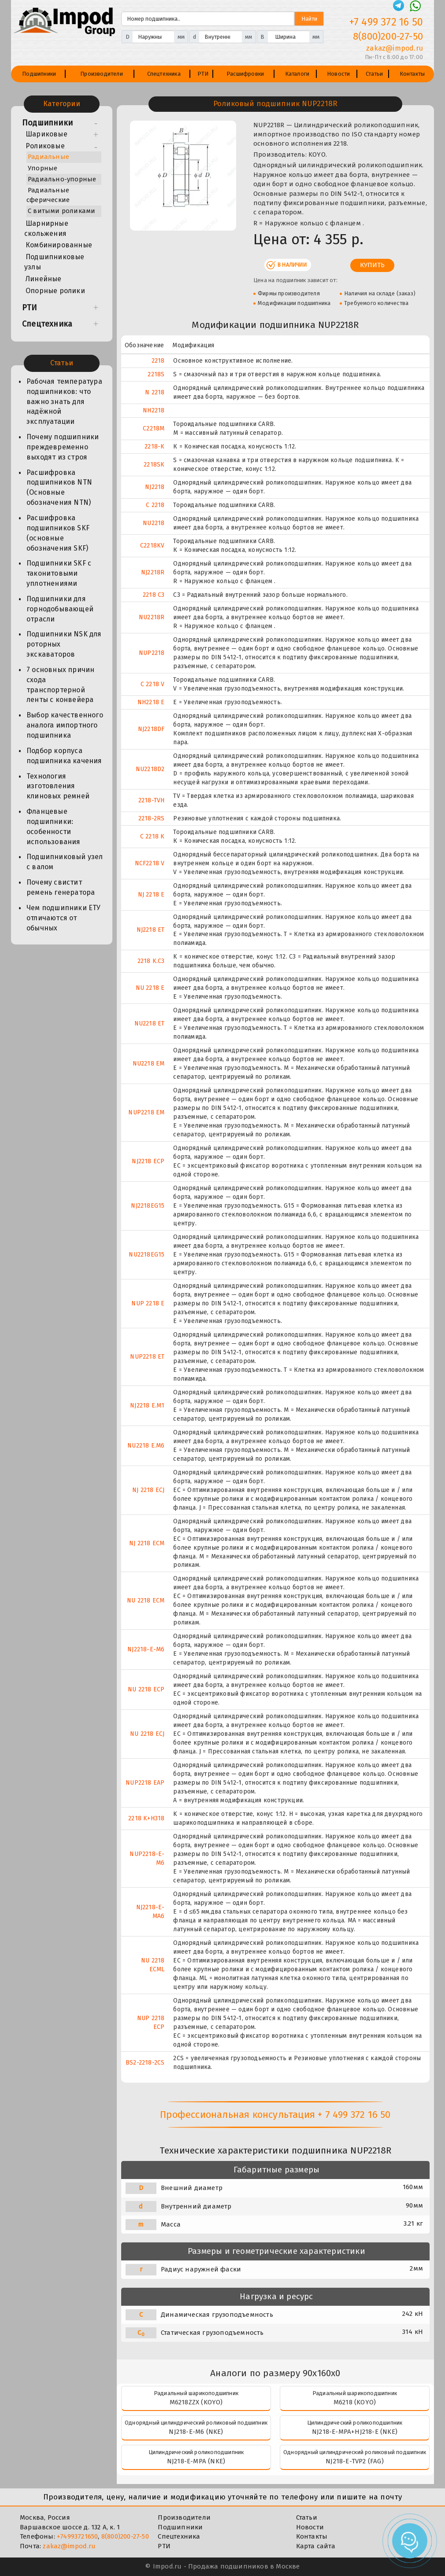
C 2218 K (152, 836)
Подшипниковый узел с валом (64, 862)
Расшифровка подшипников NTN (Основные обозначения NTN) (59, 487)
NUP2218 (151, 653)
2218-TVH (151, 800)
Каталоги (297, 73)
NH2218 (153, 410)
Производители (101, 73)
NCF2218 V (150, 863)
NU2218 (153, 523)
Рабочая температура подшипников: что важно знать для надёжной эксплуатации (64, 401)
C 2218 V (153, 684)
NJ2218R (152, 572)
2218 (158, 360)
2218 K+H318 (146, 1818)
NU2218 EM (149, 1063)
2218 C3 (153, 595)
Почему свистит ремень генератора (60, 887)
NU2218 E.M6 (145, 1445)
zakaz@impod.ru (69, 2546)
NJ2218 (154, 487)
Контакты (412, 73)
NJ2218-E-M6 (145, 1649)
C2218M (153, 428)
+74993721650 (77, 2536)
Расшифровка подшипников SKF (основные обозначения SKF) (57, 533)
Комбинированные (59, 245)
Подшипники (39, 73)
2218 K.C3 (151, 961)
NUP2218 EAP (145, 1782)
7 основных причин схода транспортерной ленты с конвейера (60, 684)
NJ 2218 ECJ (148, 1490)
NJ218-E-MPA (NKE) (196, 2461)
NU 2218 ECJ (147, 1734)
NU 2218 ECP (146, 1689)
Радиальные (48, 157)
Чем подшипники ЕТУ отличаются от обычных (63, 918)
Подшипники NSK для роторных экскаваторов (64, 644)
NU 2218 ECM (145, 1600)
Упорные (42, 168)
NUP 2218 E (147, 1303)
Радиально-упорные (62, 179)
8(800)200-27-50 (125, 2536)
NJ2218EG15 (147, 1205)
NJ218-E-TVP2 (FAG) (355, 2461)
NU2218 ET (149, 1023)
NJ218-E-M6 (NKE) (196, 2432)
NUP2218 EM (146, 1112)
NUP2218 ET (147, 1356)
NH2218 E (151, 702)
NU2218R (151, 617)
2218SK (154, 464)
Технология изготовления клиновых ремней (57, 786)
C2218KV (152, 545)
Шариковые (46, 134)
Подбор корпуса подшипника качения (64, 755)
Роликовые (45, 146)
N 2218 (154, 392)
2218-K (154, 446)
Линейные (44, 279)
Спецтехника (164, 73)
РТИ (203, 73)
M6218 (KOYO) (355, 2402)
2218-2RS (151, 818)
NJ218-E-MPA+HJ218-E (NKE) (354, 2432)
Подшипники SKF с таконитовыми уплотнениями (58, 573)
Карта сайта (315, 2546)
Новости (338, 73)
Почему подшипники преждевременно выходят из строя (62, 447)
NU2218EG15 (146, 1254)
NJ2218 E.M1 (147, 1405)
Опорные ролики (55, 291)
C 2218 (155, 505)
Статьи (374, 73)
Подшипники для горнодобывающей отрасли (59, 609)
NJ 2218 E (151, 894)
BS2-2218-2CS (145, 2062)
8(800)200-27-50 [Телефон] (388, 36)
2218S (156, 374)
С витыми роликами (61, 211)
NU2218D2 (150, 769)
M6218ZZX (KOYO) (196, 2402)
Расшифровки (245, 73)
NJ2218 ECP (148, 1161)
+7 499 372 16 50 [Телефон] (386, 22)
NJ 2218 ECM (146, 1543)
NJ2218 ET (151, 929)
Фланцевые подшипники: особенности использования (53, 826)
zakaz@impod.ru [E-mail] (394, 48)
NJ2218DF (151, 729)
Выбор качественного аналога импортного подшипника (64, 725)
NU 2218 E (150, 988)
